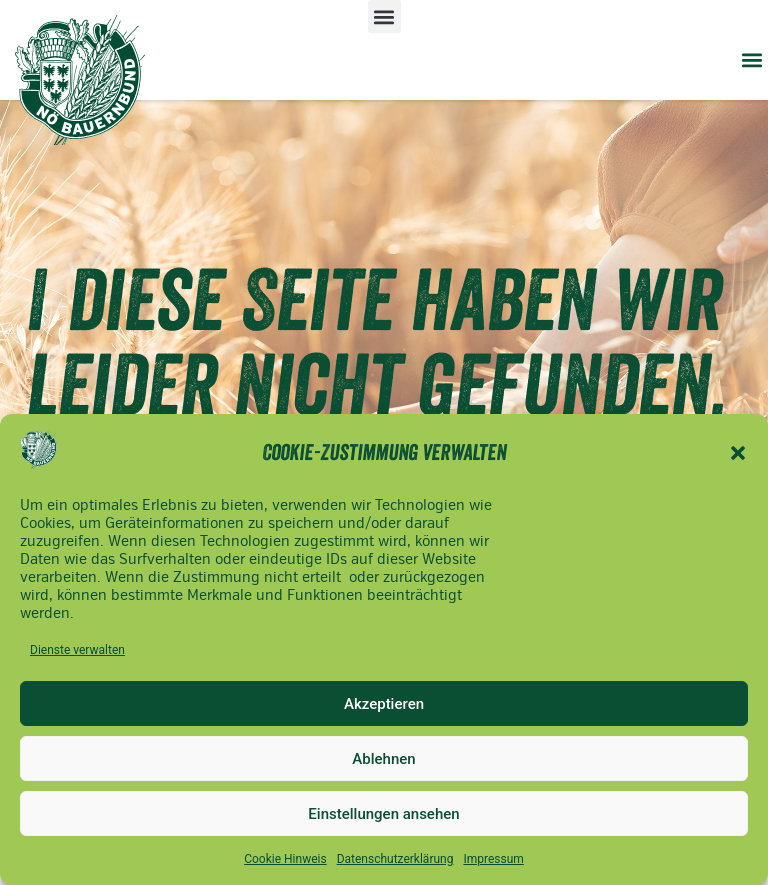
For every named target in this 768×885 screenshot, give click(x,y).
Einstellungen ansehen (383, 814)
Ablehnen (383, 759)
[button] (738, 453)
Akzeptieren (384, 704)
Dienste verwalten (77, 650)
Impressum (493, 859)
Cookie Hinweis (285, 859)
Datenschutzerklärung (395, 859)
